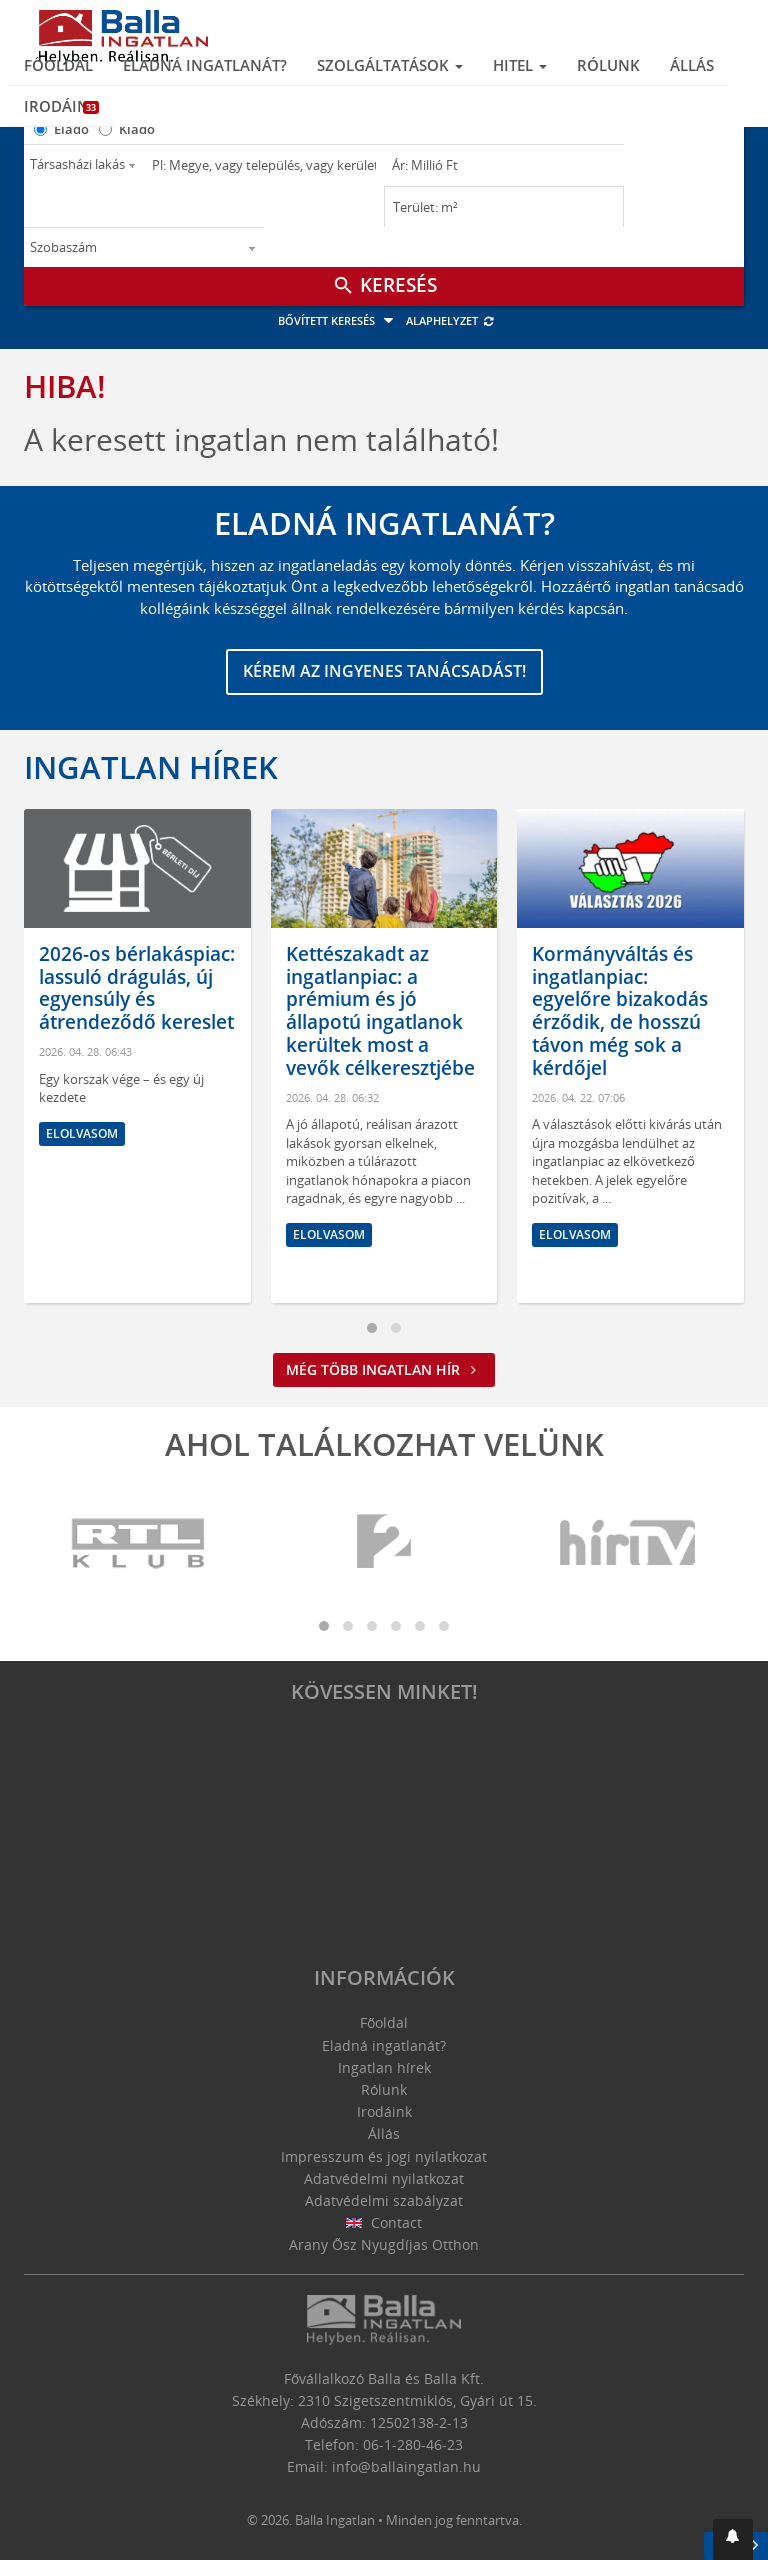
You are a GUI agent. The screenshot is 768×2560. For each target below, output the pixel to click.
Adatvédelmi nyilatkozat (384, 2178)
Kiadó (137, 129)
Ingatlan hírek (151, 767)
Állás (692, 65)
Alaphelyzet (450, 320)
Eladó (71, 129)
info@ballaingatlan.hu (406, 2466)
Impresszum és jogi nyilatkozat (384, 2156)
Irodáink (61, 106)
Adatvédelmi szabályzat (384, 2200)
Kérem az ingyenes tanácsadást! (384, 671)
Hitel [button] (520, 65)
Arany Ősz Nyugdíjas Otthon (384, 2244)
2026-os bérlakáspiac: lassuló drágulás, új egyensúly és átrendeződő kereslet (137, 988)
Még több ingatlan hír (384, 1369)
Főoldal (58, 65)
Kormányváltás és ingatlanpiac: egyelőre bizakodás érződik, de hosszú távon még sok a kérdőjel (620, 1011)
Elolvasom (82, 1133)
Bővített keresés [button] (338, 320)
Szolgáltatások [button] (390, 65)
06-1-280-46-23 (413, 2444)
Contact (384, 2222)
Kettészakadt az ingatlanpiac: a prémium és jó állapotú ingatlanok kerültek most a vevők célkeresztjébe (380, 1011)
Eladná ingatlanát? (205, 65)
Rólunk (608, 65)
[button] (733, 2539)
